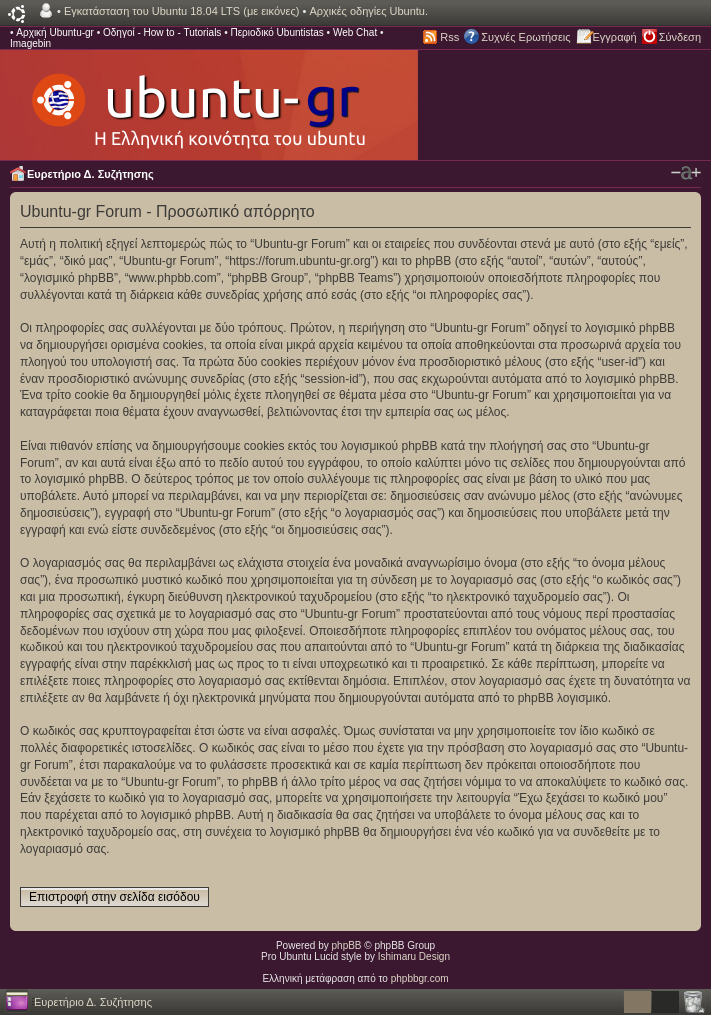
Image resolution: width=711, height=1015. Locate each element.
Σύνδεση (680, 37)
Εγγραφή (615, 37)
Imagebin (30, 43)
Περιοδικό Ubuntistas (276, 32)
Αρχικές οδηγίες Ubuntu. (368, 11)
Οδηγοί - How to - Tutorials (162, 32)
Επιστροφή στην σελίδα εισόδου (114, 897)
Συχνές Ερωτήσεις (525, 37)
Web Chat (355, 32)
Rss (449, 37)
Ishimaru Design (414, 956)
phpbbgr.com (420, 978)
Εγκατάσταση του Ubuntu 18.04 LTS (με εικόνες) (181, 11)
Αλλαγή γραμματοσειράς (686, 173)
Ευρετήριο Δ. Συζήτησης (90, 174)
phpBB (347, 945)
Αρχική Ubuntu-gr (55, 32)
